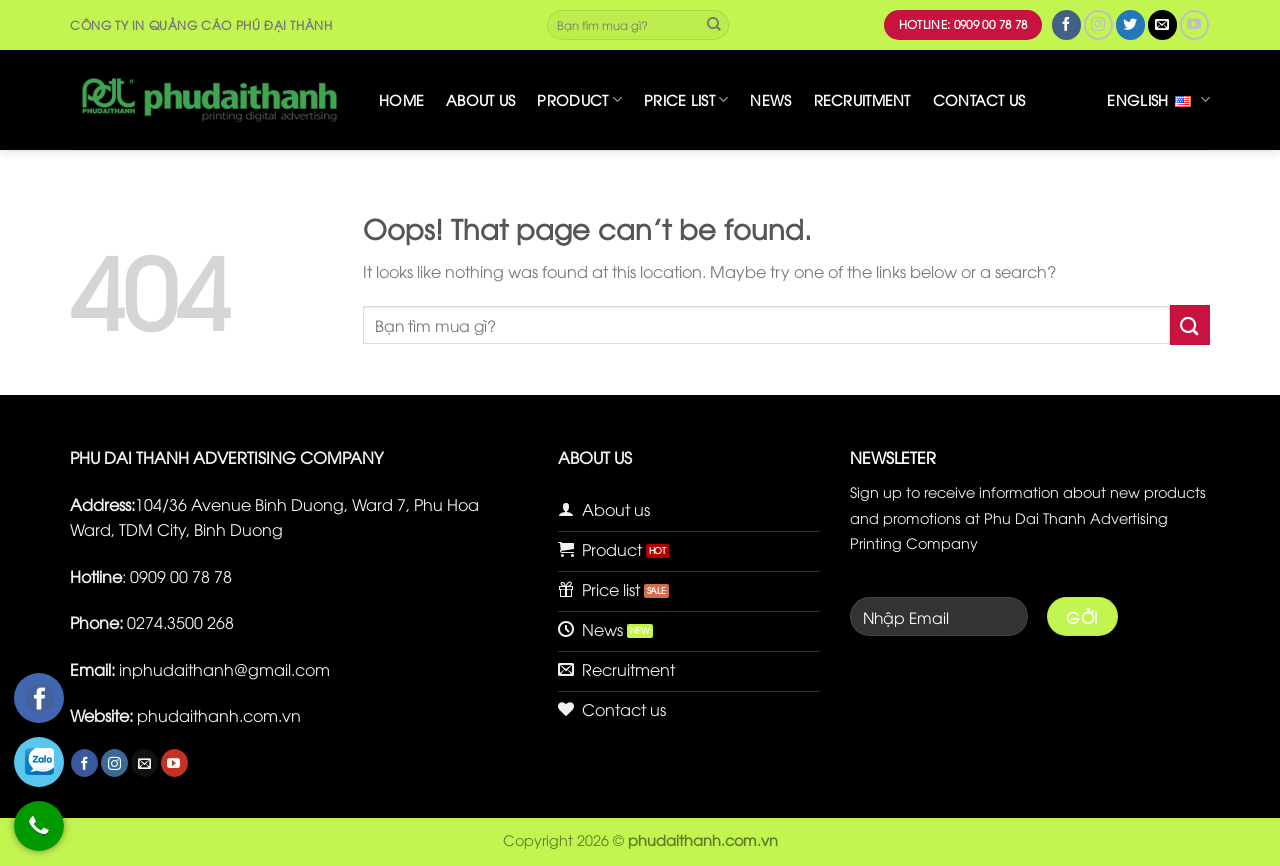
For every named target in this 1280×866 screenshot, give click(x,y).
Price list (686, 100)
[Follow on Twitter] (1130, 24)
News (770, 99)
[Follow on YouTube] (1194, 24)
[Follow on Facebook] (1066, 24)
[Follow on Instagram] (1098, 24)
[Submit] (714, 25)
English (1158, 99)
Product (579, 100)
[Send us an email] (1162, 24)
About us (480, 99)
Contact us (979, 99)
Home (401, 99)
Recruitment (862, 99)
